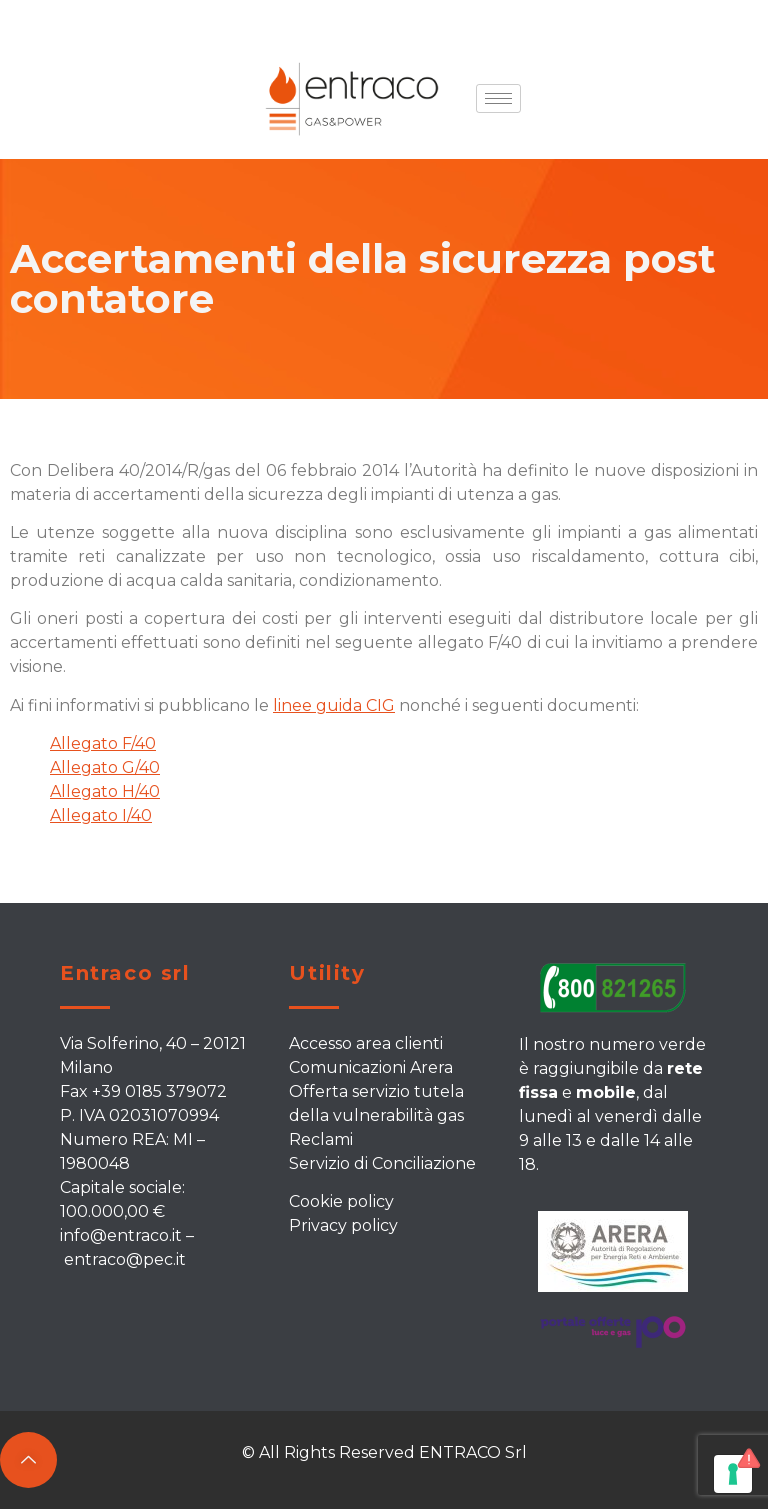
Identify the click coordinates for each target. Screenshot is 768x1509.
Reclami (321, 1139)
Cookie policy (341, 1201)
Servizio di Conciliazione (382, 1163)
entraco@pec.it (125, 1259)
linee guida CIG (334, 705)
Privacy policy (343, 1225)
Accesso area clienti (366, 1043)
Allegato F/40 (103, 743)
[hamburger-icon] (498, 98)
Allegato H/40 (105, 791)
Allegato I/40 (101, 815)
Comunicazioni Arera (371, 1067)
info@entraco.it (121, 1235)
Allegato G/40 (105, 767)
